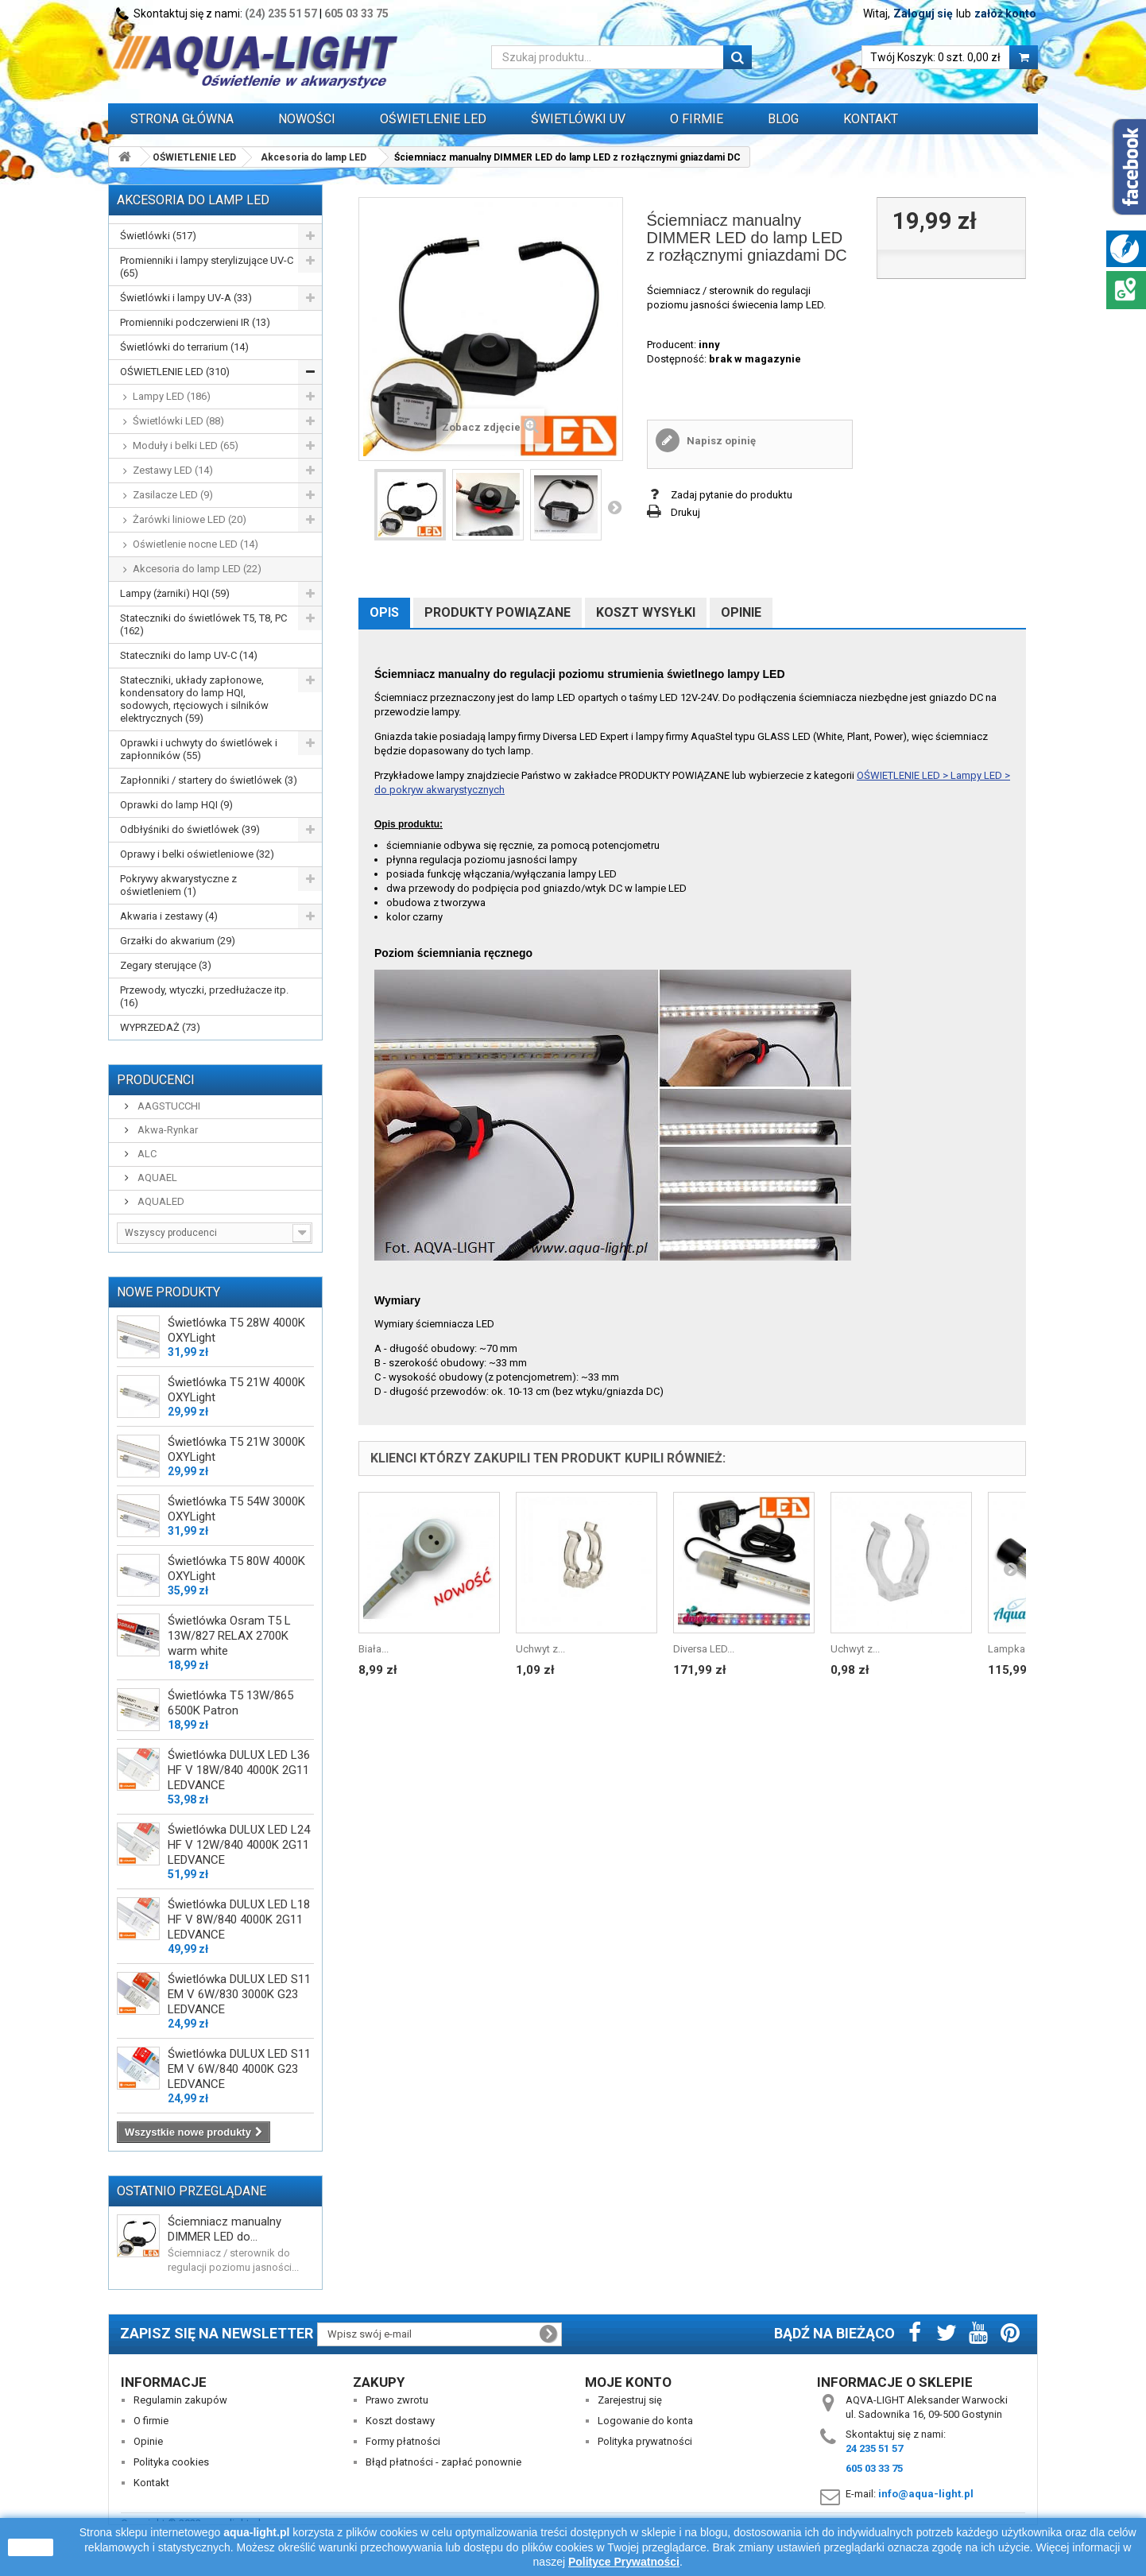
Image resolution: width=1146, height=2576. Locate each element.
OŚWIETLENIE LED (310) (175, 372)
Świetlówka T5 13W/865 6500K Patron (230, 1703)
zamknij (30, 2547)
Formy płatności (403, 2441)
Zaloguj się (923, 13)
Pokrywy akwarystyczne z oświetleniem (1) (178, 885)
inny (709, 345)
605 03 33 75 (356, 13)
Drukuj (685, 512)
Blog (783, 118)
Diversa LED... (703, 1649)
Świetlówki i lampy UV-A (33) (186, 298)
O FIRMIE (696, 118)
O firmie (151, 2421)
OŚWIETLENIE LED (433, 118)
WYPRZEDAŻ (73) (160, 1027)
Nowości (306, 118)
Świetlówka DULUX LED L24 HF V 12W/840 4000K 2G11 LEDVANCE (239, 1845)
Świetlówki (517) (158, 236)
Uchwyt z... (540, 1649)
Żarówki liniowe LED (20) (189, 519)
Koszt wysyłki (645, 612)
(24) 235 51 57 (281, 13)
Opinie (741, 612)
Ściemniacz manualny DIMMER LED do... (224, 2229)
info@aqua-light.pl (926, 2494)
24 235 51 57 (874, 2448)
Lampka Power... (1025, 1649)
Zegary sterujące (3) (165, 965)
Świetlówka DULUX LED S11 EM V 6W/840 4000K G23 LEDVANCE (239, 2069)
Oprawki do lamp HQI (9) (176, 805)
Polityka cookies (171, 2462)
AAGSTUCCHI (167, 1106)
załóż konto (1005, 13)
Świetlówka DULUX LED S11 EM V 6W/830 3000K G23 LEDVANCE (239, 1994)
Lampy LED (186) (172, 396)
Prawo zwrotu (397, 2400)
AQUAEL (156, 1177)
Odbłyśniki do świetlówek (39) (190, 829)
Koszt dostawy (400, 2421)
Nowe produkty (168, 1292)
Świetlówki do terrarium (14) (184, 347)
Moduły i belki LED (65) (185, 445)
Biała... (373, 1649)
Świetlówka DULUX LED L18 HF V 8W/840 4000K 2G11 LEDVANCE (239, 1919)
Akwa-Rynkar (166, 1130)
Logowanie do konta (645, 2421)
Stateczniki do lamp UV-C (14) (188, 655)
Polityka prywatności (645, 2441)
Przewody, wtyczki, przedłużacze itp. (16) (204, 996)
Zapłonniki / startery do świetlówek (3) (208, 780)
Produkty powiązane (497, 612)
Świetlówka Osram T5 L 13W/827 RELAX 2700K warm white (229, 1635)
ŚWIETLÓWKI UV (578, 118)
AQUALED (159, 1201)
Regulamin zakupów (180, 2400)
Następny (614, 507)
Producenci (156, 1079)
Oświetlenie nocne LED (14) (195, 544)
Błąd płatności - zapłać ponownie (443, 2462)
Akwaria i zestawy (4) (169, 916)
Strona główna (182, 118)
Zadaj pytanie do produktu (731, 495)
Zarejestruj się (630, 2400)
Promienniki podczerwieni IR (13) (195, 322)
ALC (146, 1154)
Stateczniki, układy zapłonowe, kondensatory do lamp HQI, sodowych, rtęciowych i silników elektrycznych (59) (194, 699)
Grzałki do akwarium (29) (177, 941)
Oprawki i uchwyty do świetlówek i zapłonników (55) (198, 749)
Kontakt (870, 118)
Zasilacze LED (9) (173, 495)
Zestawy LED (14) (173, 470)
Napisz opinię (720, 441)
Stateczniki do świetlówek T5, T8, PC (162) (203, 624)
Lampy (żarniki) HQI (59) (175, 593)
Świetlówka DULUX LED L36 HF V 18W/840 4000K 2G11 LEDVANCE (239, 1770)
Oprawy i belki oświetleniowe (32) (197, 854)
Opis (384, 612)
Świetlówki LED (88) (178, 421)
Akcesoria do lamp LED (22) (197, 569)
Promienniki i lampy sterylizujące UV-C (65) (206, 266)
